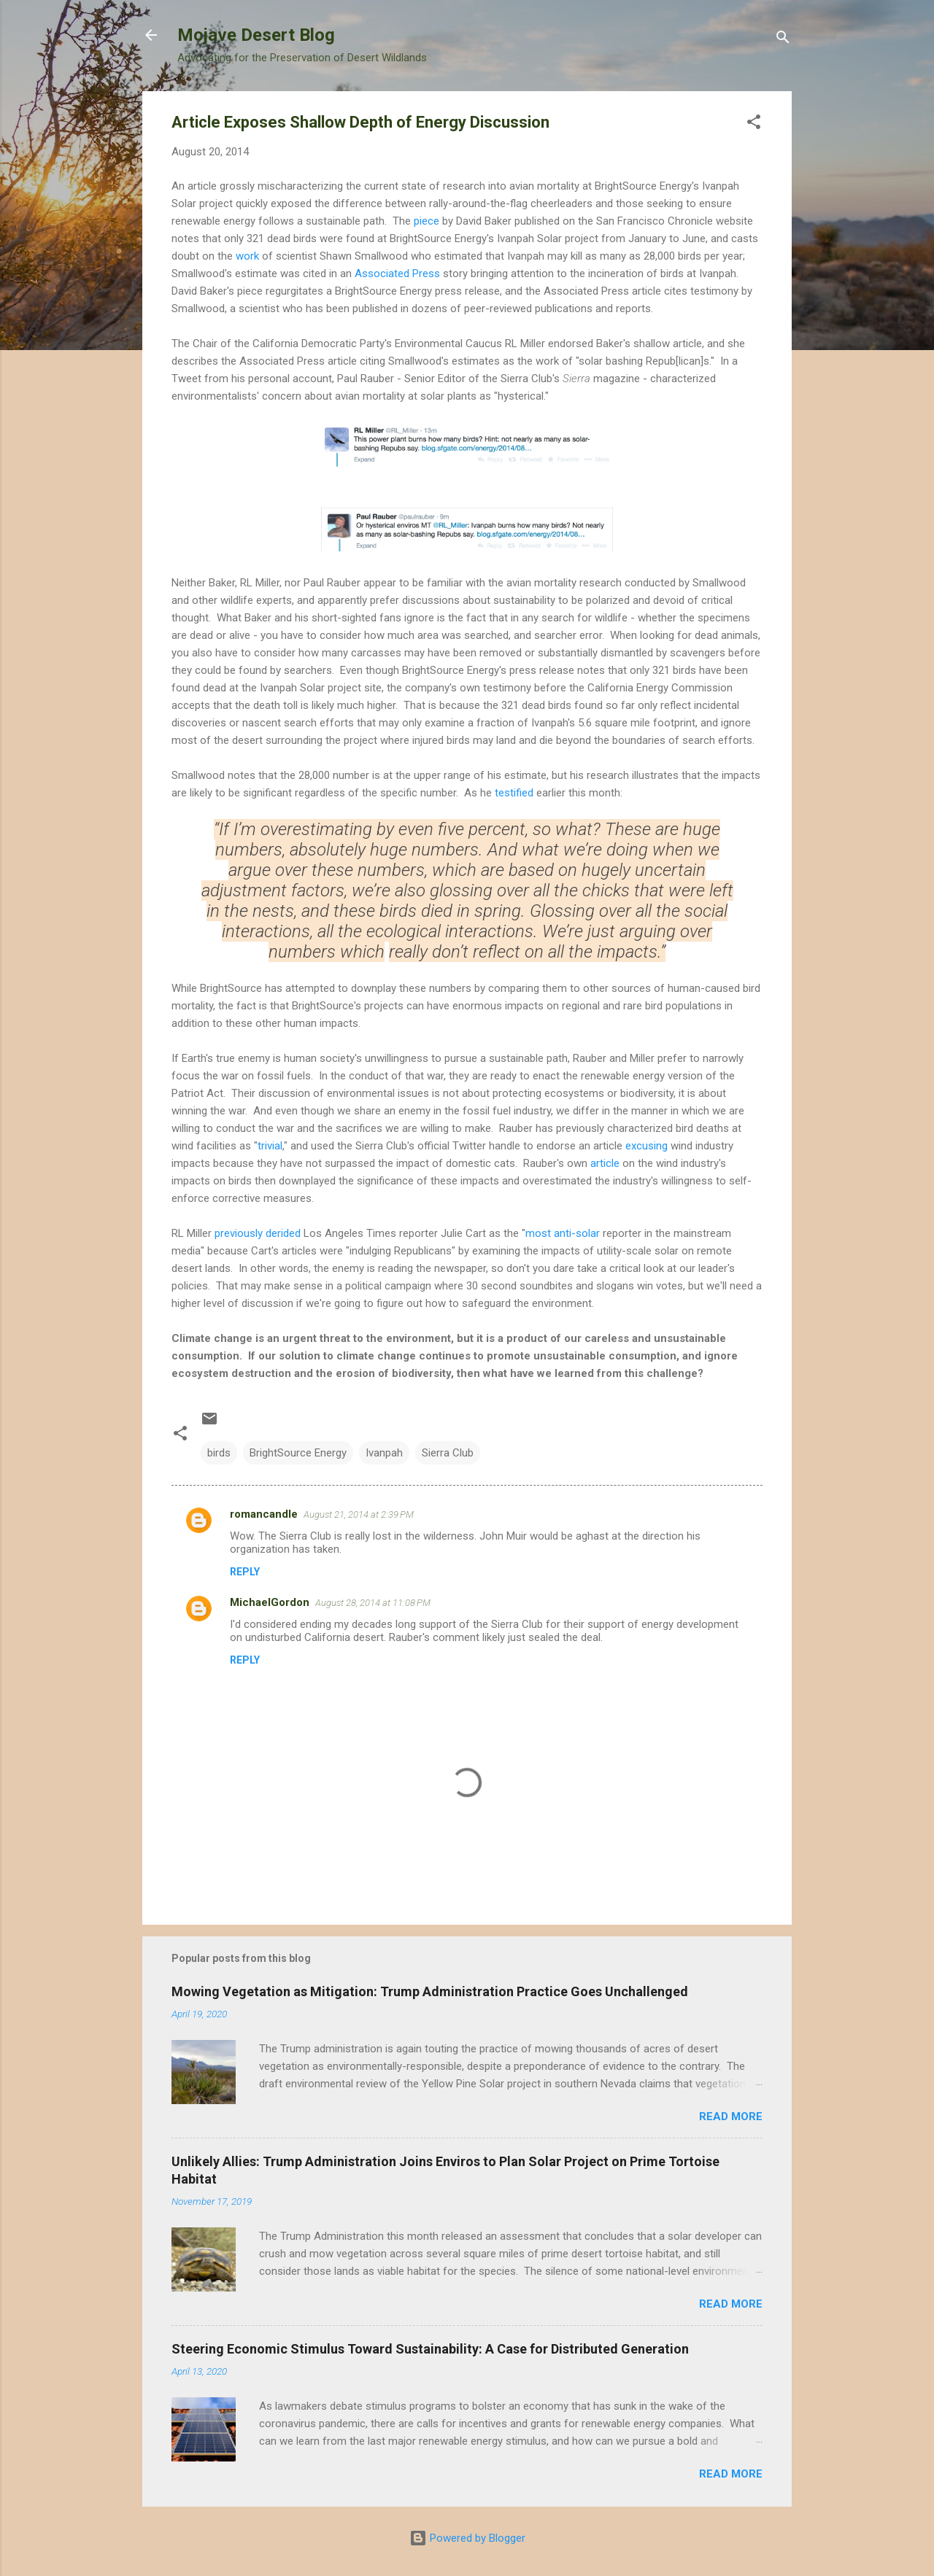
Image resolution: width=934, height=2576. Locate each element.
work (249, 256)
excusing (645, 1145)
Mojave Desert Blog (256, 35)
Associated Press (397, 273)
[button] (754, 124)
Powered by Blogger (467, 2538)
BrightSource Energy (298, 1452)
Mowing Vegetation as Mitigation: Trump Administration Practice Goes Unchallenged (429, 1991)
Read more (731, 2116)
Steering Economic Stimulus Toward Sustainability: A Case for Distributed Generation (430, 2348)
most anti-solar (562, 1233)
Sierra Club (448, 1452)
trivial (270, 1145)
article (605, 1163)
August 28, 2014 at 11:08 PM (373, 1602)
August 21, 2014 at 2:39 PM (359, 1514)
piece (426, 221)
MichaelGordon (269, 1602)
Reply (245, 1572)
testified (514, 792)
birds (219, 1452)
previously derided (258, 1233)
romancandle (264, 1514)
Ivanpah (384, 1452)
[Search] (783, 40)
